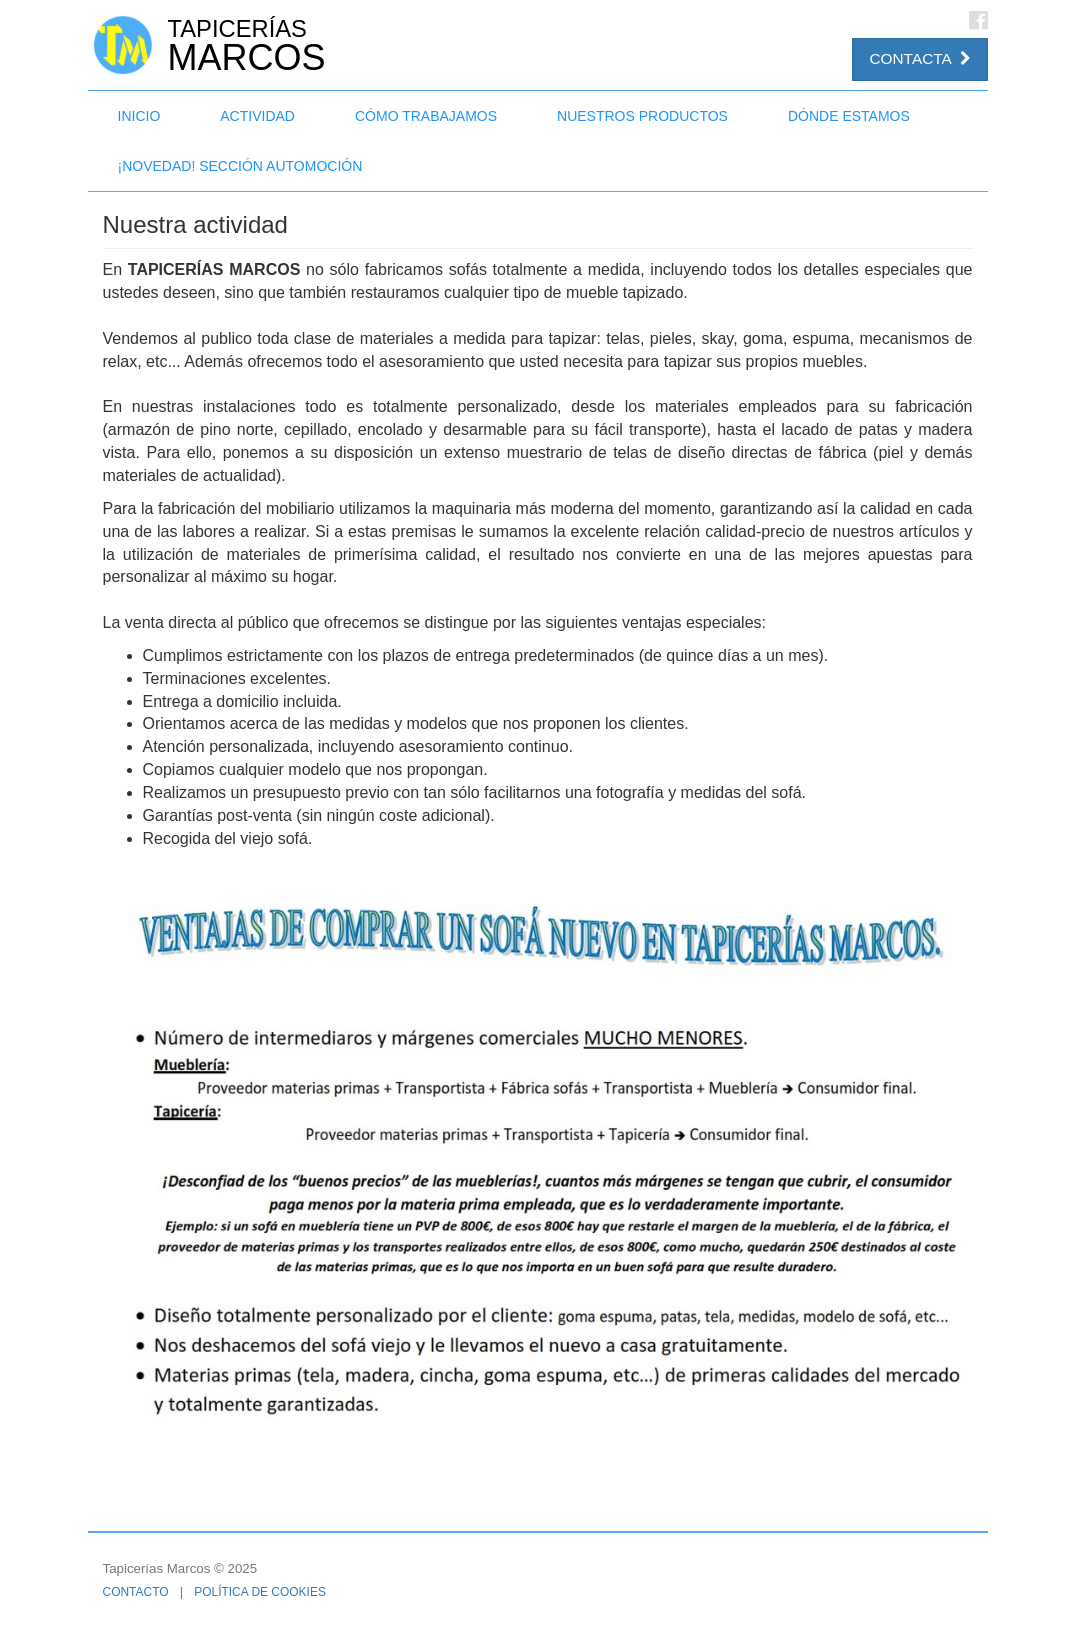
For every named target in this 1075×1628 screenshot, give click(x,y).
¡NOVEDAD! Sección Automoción (240, 166)
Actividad (257, 116)
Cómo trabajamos (426, 116)
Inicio (139, 116)
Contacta (919, 58)
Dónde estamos (849, 116)
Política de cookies (260, 1592)
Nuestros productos (642, 116)
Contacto (136, 1592)
